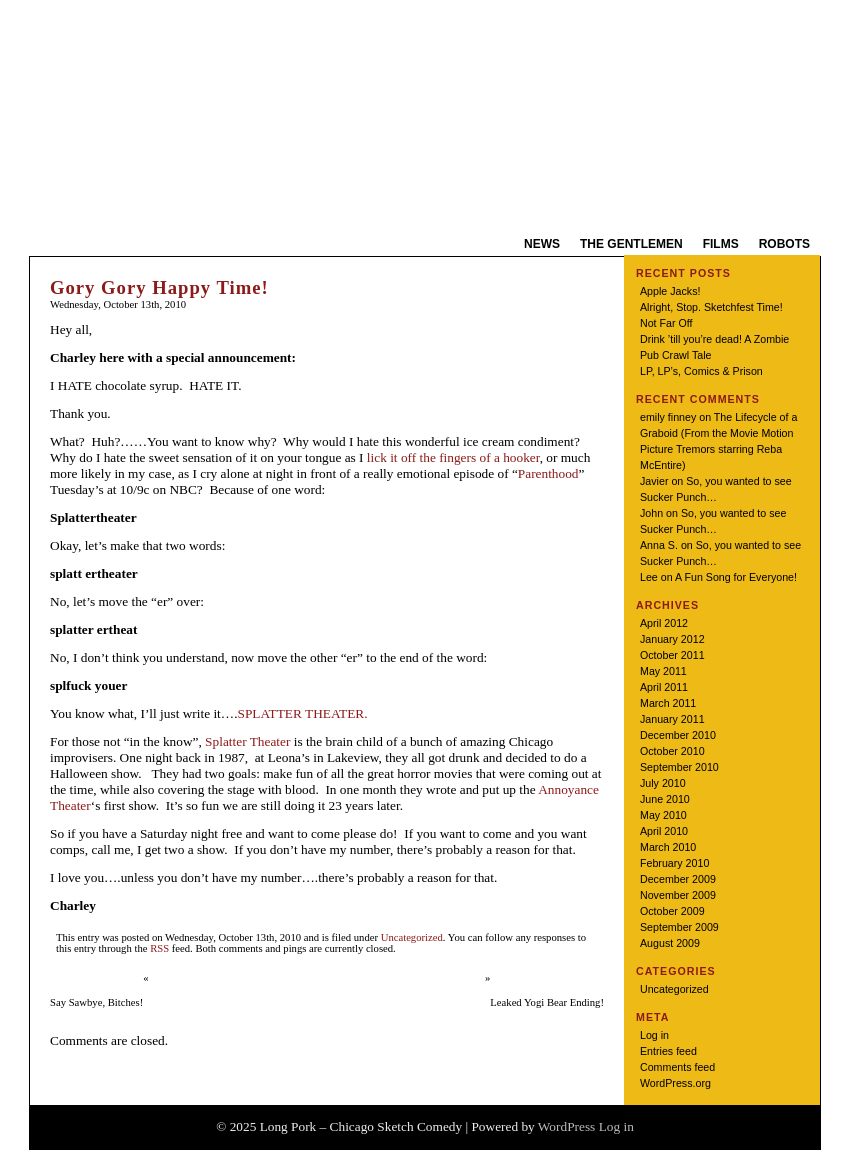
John (651, 513)
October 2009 (672, 911)
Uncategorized (412, 937)
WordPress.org (675, 1083)
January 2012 (672, 639)
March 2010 (668, 847)
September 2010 (679, 767)
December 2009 (678, 879)
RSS (159, 948)
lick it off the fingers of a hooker (453, 457)
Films (721, 244)
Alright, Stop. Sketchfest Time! (711, 307)
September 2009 (679, 927)
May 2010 (663, 815)
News (542, 244)
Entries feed (668, 1051)
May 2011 (663, 671)
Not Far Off (666, 323)
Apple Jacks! (670, 291)
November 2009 (678, 895)
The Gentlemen (631, 244)
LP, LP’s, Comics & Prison (701, 371)
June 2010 (665, 799)
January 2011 (672, 719)
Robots (784, 244)
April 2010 (664, 831)
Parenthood (548, 473)
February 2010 (674, 863)
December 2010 (678, 735)
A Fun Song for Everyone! (736, 577)
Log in (654, 1035)
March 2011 (668, 703)
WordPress (566, 1126)
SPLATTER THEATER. (302, 713)
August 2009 (670, 943)
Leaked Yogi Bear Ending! (547, 1002)
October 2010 (672, 751)
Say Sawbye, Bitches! (96, 1002)
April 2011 (664, 687)
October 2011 (672, 655)
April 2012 (664, 623)
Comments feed (677, 1067)
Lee (649, 577)
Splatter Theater (247, 741)
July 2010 (663, 783)
